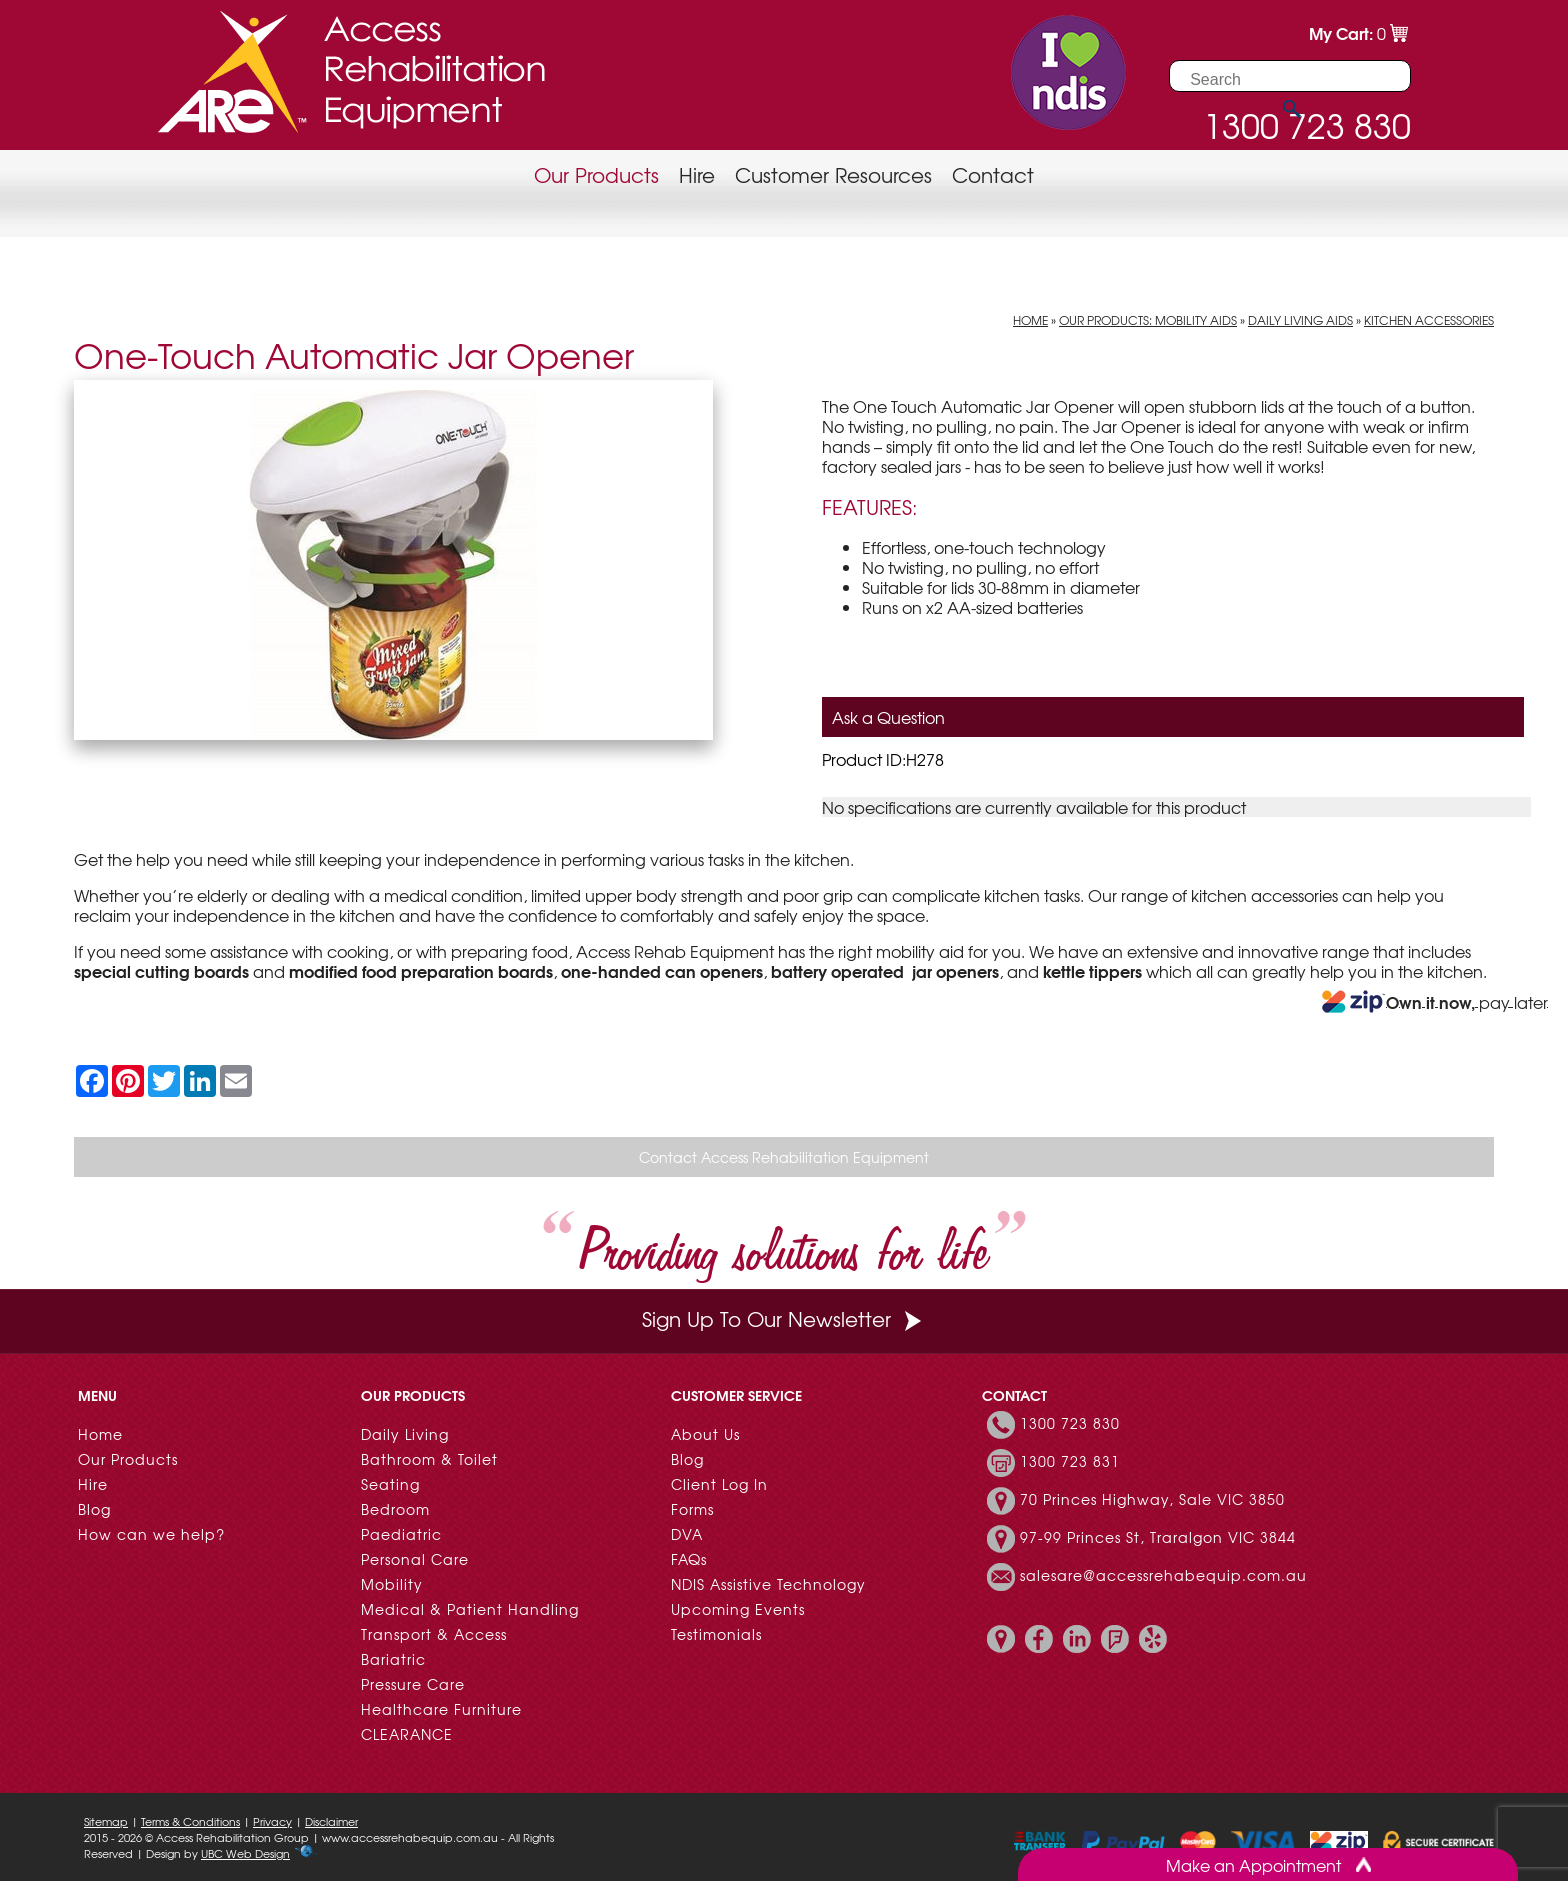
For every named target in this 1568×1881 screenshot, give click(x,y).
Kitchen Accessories (1429, 320)
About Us (705, 1434)
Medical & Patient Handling (470, 1609)
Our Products (596, 174)
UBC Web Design (245, 1853)
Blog (94, 1509)
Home (1030, 320)
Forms (692, 1509)
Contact (993, 174)
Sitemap (106, 1821)
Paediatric (401, 1534)
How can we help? (151, 1534)
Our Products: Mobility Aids (1148, 320)
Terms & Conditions (190, 1821)
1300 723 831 (1070, 1461)
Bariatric (393, 1659)
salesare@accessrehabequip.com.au (1163, 1575)
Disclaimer (331, 1821)
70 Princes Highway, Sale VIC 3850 (1152, 1499)
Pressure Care (413, 1684)
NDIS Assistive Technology (768, 1584)
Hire (697, 174)
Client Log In (719, 1484)
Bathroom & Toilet (429, 1459)
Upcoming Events (738, 1609)
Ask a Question (888, 717)
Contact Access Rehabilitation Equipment (784, 1157)
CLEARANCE (407, 1734)
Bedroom (395, 1509)
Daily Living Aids (1300, 320)
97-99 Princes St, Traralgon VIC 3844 (1158, 1537)
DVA (687, 1534)
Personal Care (415, 1559)
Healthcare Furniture (441, 1709)
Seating (390, 1484)
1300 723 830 (1070, 1423)
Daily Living (405, 1434)
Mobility (392, 1584)
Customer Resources (833, 174)
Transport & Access (434, 1634)
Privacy (272, 1821)
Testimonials (716, 1634)
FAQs (689, 1559)
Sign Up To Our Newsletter (784, 1318)
